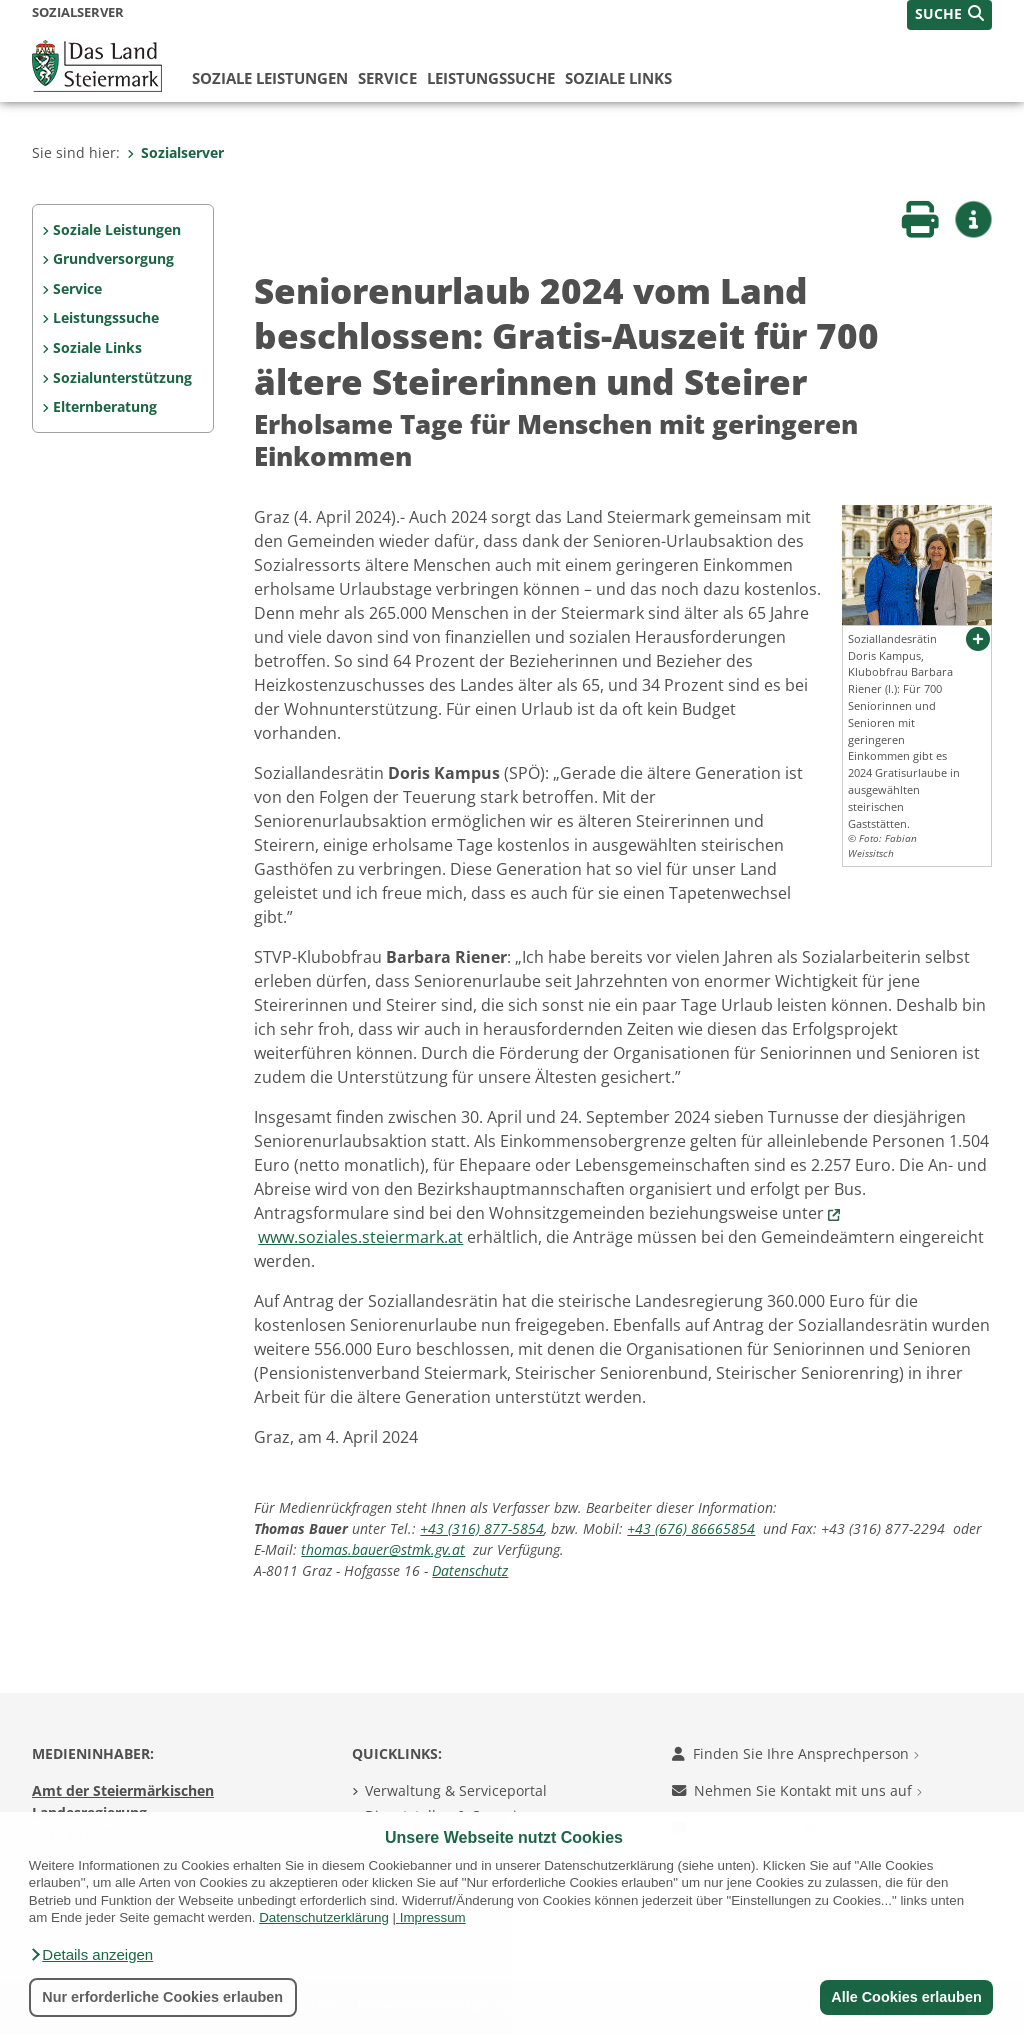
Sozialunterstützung (122, 377)
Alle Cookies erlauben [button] (906, 1997)
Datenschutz (470, 1570)
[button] (91, 1955)
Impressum (433, 1917)
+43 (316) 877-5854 (482, 1528)
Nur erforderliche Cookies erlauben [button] (162, 1997)
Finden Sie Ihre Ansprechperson (795, 1753)
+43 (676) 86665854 (691, 1528)
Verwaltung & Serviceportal (456, 1790)
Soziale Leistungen (270, 78)
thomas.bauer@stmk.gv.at (383, 1549)
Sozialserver (175, 152)
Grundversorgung (113, 258)
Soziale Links (618, 78)
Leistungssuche (491, 78)
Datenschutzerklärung (324, 1917)
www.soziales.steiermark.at (360, 1237)
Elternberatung (105, 406)
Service (387, 78)
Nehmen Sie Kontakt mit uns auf (797, 1790)
